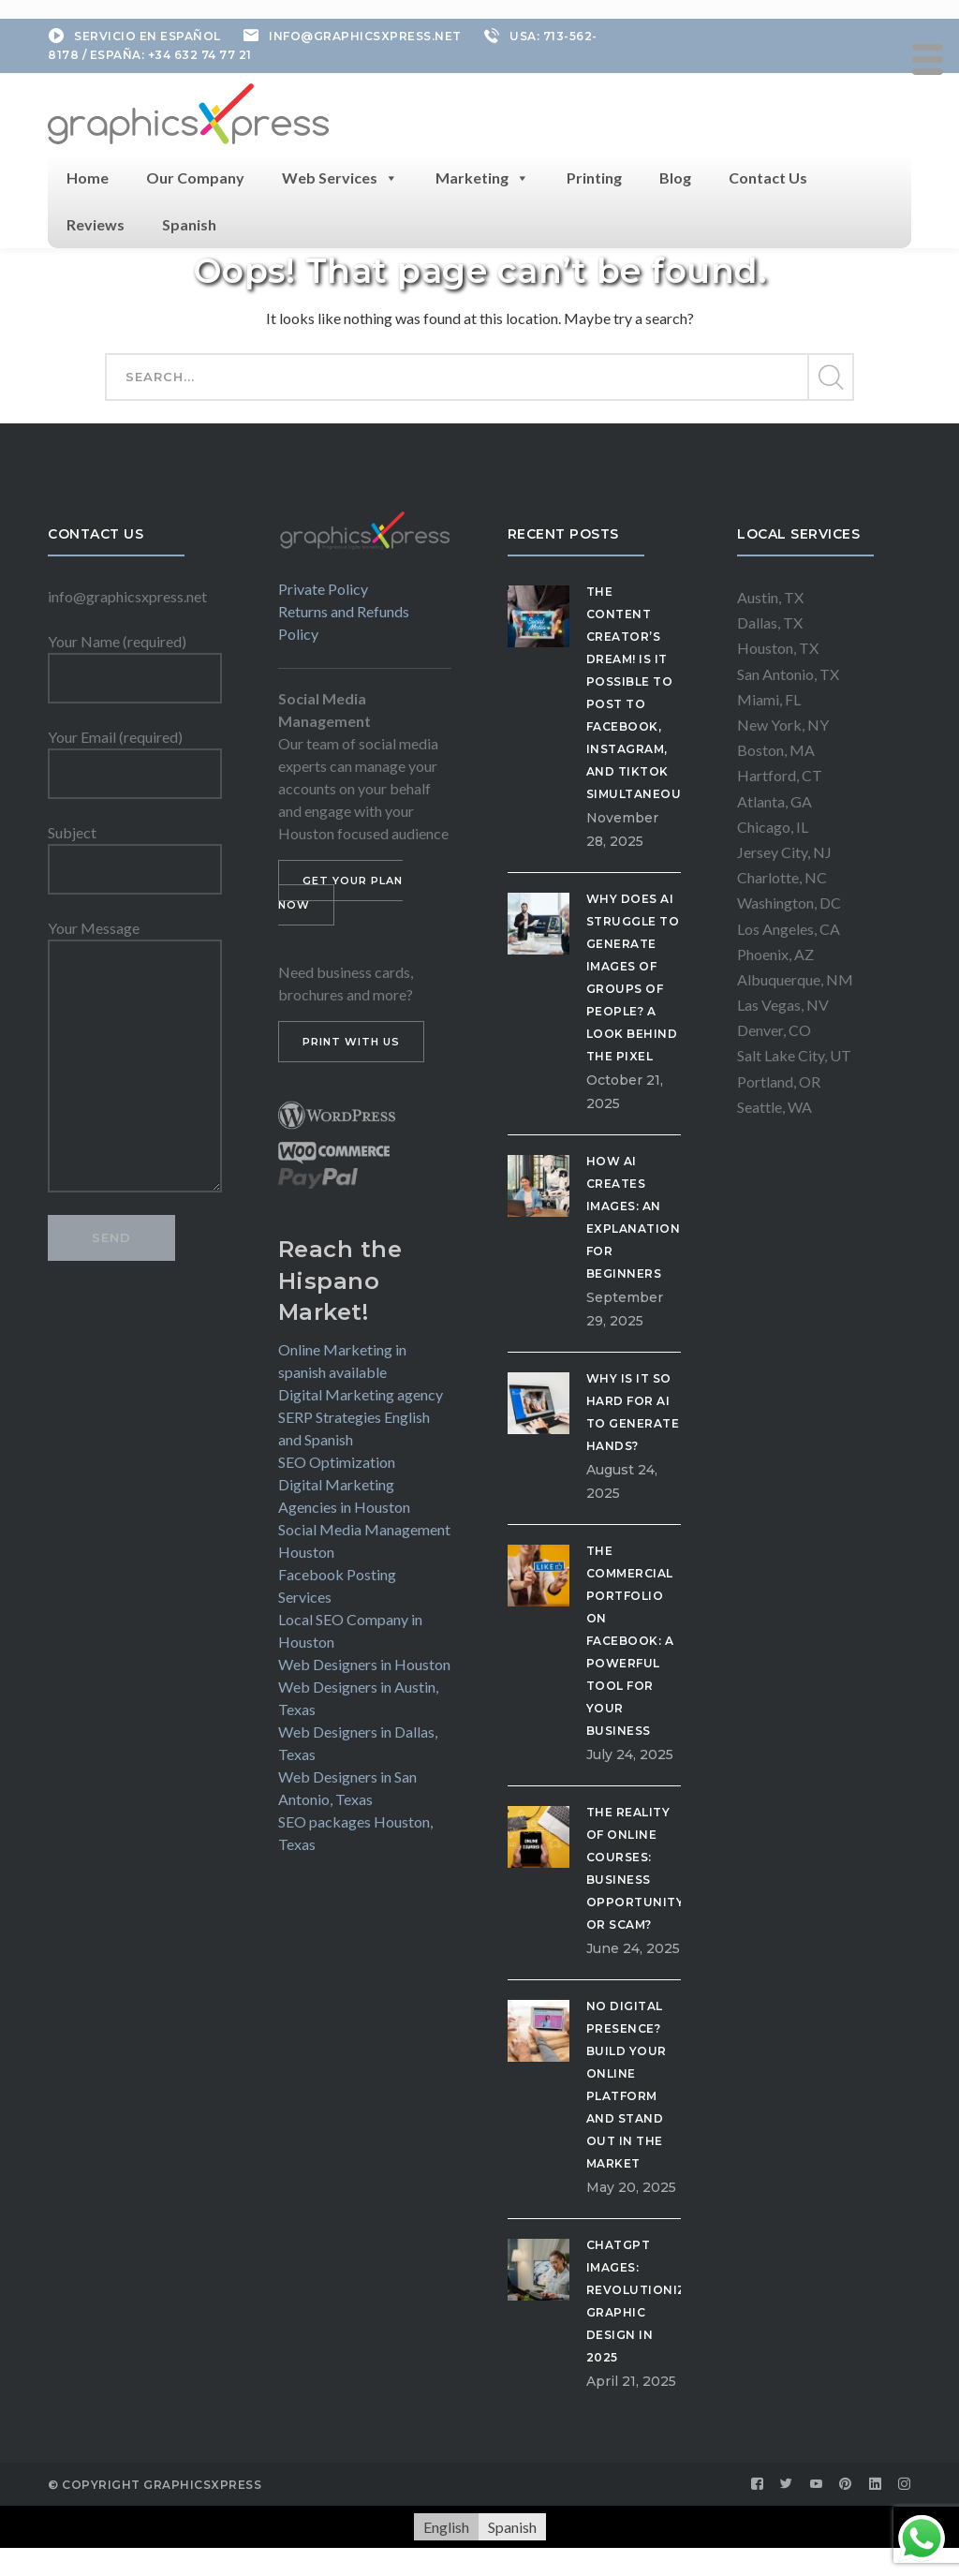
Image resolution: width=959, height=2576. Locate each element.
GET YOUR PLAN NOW (340, 892)
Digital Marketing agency (360, 1394)
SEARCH (829, 377)
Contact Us (768, 177)
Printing (594, 177)
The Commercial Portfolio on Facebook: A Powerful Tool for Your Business (630, 1641)
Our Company (195, 177)
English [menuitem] (446, 2527)
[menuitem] (446, 2526)
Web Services (340, 178)
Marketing (482, 178)
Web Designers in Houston (364, 1664)
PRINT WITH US (351, 1041)
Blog (675, 177)
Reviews (95, 224)
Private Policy (323, 589)
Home (87, 177)
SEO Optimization (336, 1462)
